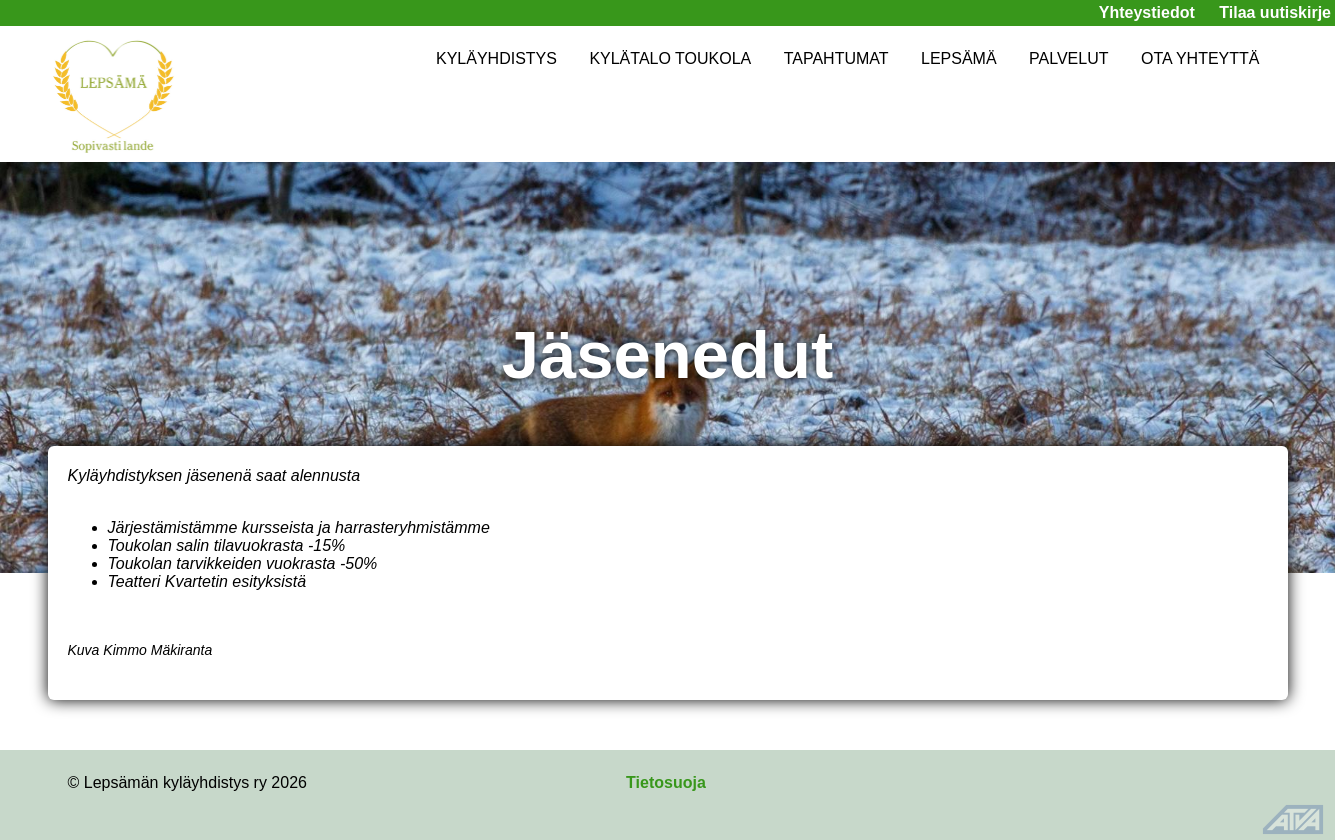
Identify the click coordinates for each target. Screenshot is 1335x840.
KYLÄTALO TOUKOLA (670, 58)
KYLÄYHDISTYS (496, 58)
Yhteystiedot (1147, 12)
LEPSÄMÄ (959, 58)
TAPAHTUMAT (836, 58)
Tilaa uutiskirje (1275, 12)
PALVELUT (1068, 58)
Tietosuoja (666, 782)
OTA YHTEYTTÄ (1200, 58)
